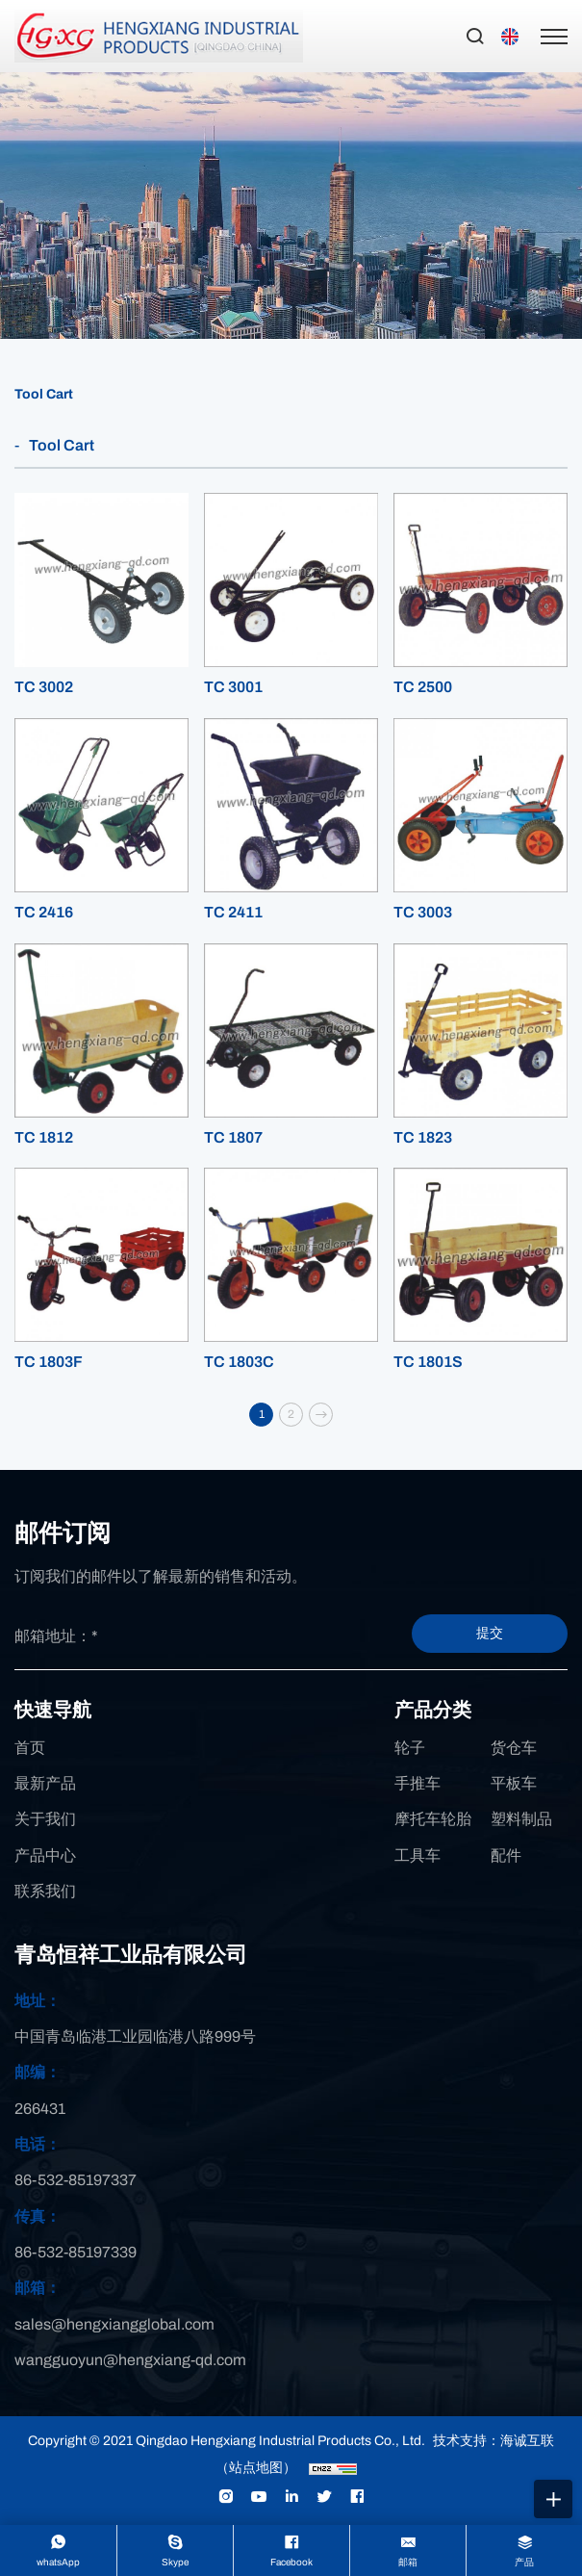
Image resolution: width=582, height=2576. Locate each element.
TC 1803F (48, 1361)
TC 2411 (233, 912)
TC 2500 (422, 687)
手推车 (417, 1783)
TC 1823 (422, 1137)
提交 (489, 1633)
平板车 (514, 1783)
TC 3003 (422, 912)
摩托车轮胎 (432, 1819)
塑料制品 (521, 1819)
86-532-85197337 (75, 2180)
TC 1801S (428, 1361)
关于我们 (45, 1819)
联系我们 (45, 1891)
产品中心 (45, 1855)
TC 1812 (43, 1137)
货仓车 (514, 1747)
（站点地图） (255, 2467)
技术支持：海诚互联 (493, 2441)
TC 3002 (43, 687)
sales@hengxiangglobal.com (114, 2324)
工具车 (417, 1855)
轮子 (409, 1747)
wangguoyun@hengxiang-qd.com (130, 2360)
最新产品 (45, 1783)
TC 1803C (239, 1361)
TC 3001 (233, 687)
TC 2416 (43, 912)
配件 (506, 1855)
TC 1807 (233, 1137)
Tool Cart (43, 394)
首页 (29, 1747)
